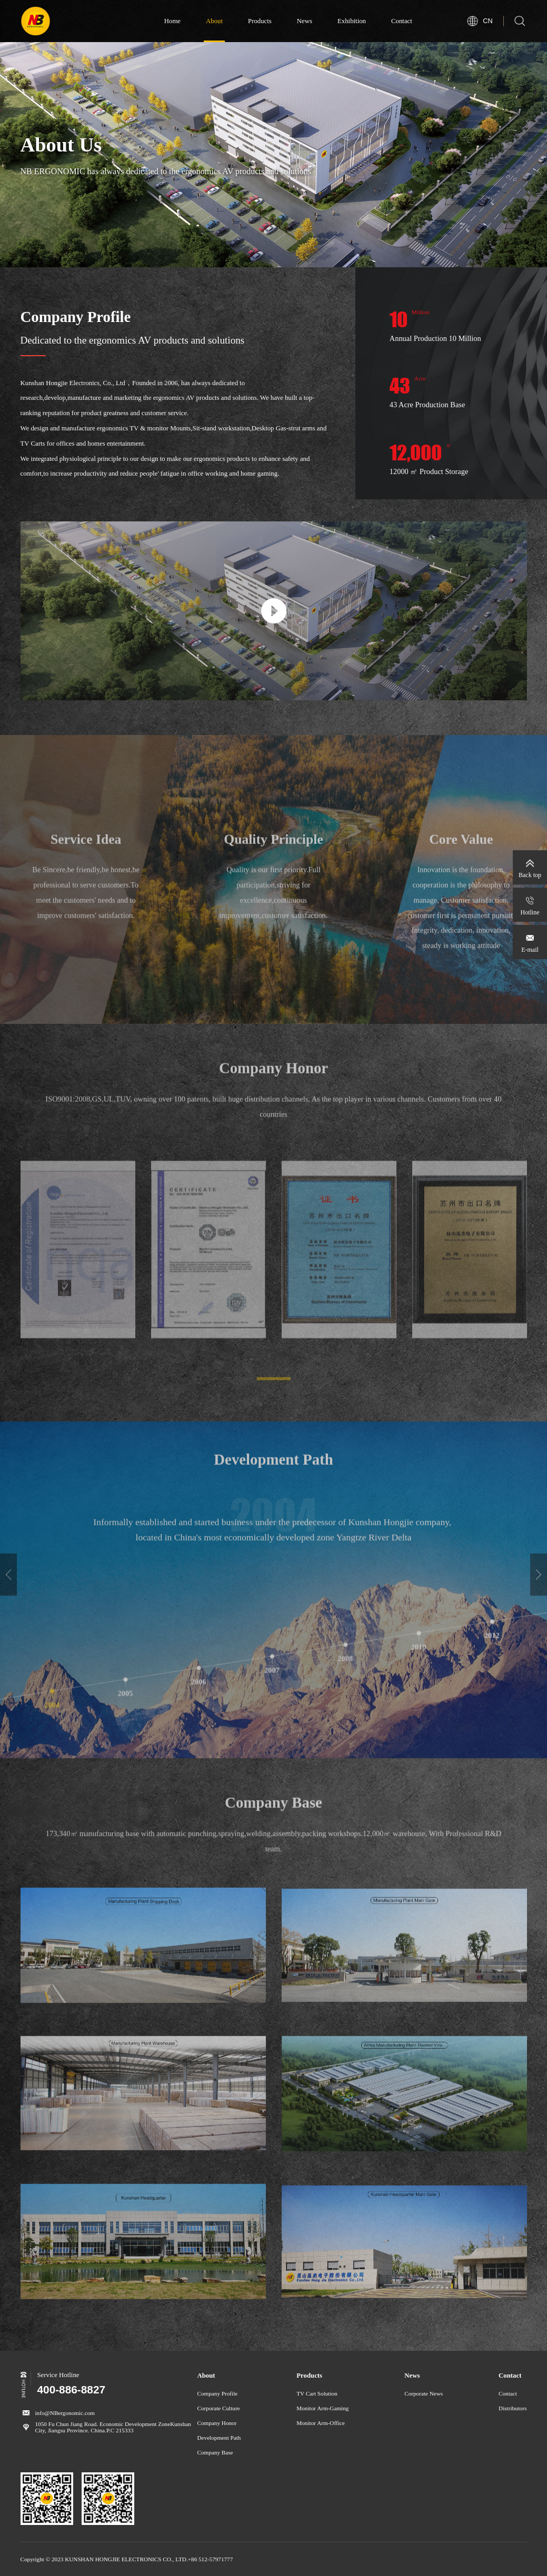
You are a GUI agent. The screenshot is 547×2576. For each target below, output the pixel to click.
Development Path (219, 2437)
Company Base (215, 2452)
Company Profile (217, 2393)
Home (172, 21)
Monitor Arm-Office (320, 2423)
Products (260, 21)
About (214, 21)
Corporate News (423, 2393)
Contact (401, 21)
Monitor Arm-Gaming (322, 2408)
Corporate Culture (218, 2408)
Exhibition (351, 21)
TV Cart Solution (316, 2393)
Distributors (512, 2408)
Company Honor (217, 2423)
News (304, 21)
